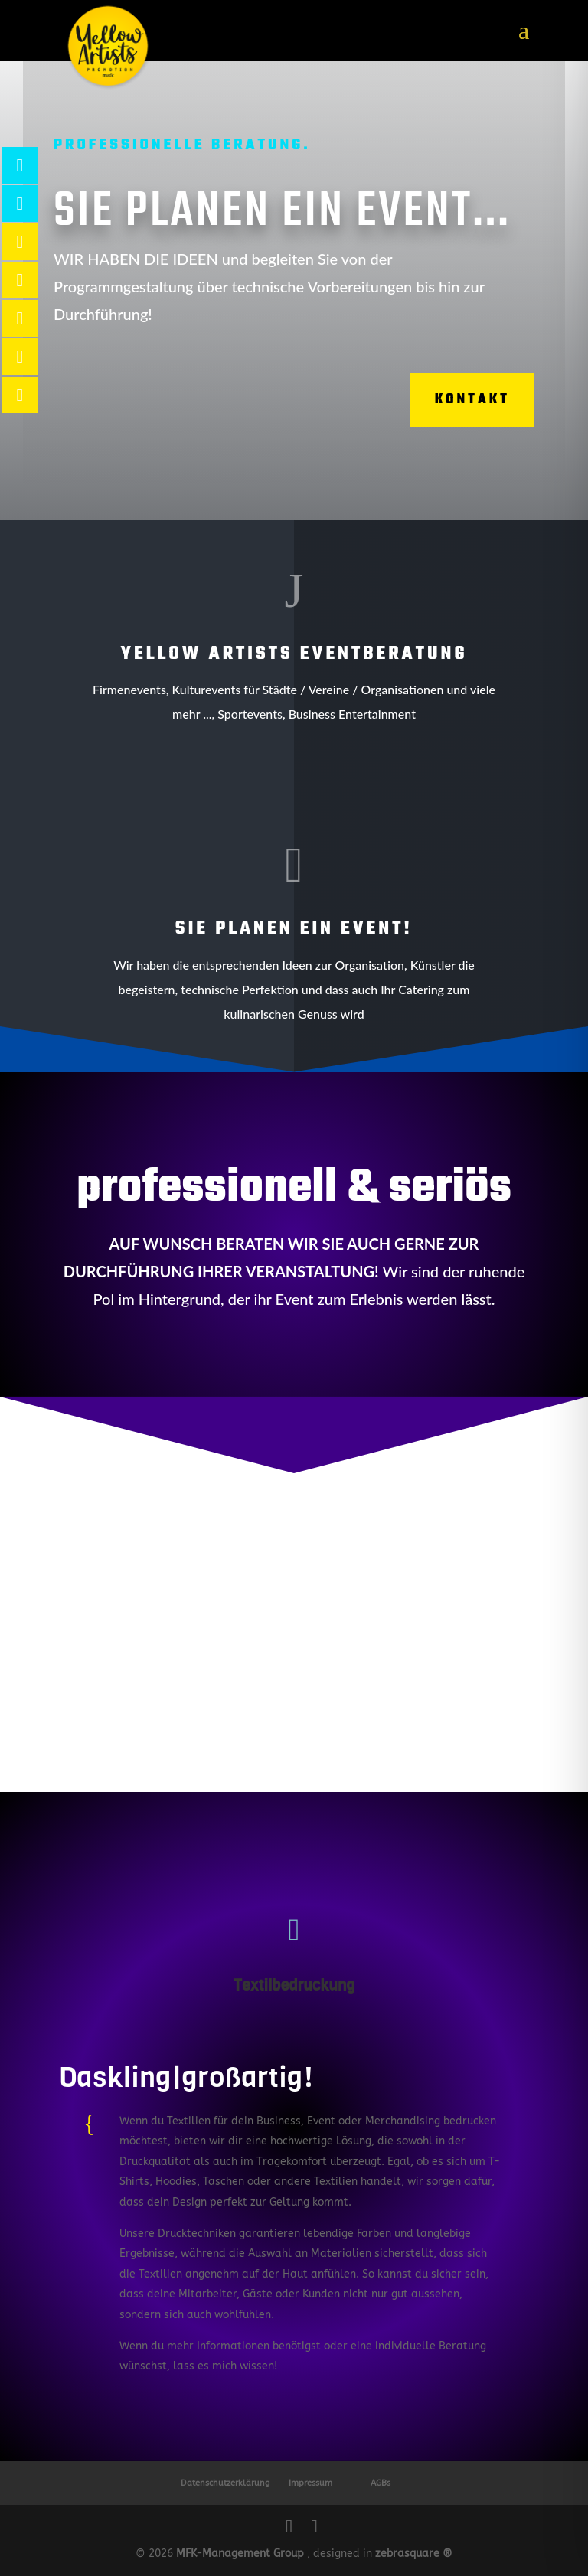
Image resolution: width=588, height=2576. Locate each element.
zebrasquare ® (413, 2553)
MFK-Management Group (240, 2553)
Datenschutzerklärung (225, 2483)
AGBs (380, 2483)
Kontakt (454, 400)
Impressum (310, 2483)
